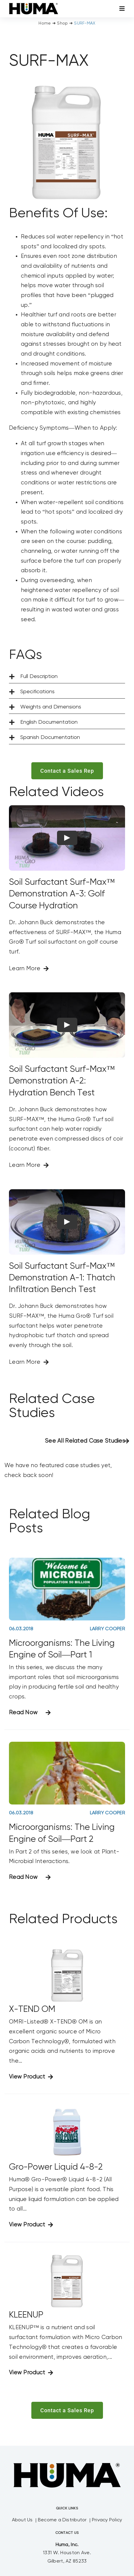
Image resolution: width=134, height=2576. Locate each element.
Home (44, 23)
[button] (67, 677)
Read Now (23, 1712)
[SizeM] (33, 6)
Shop (62, 23)
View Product (27, 2077)
